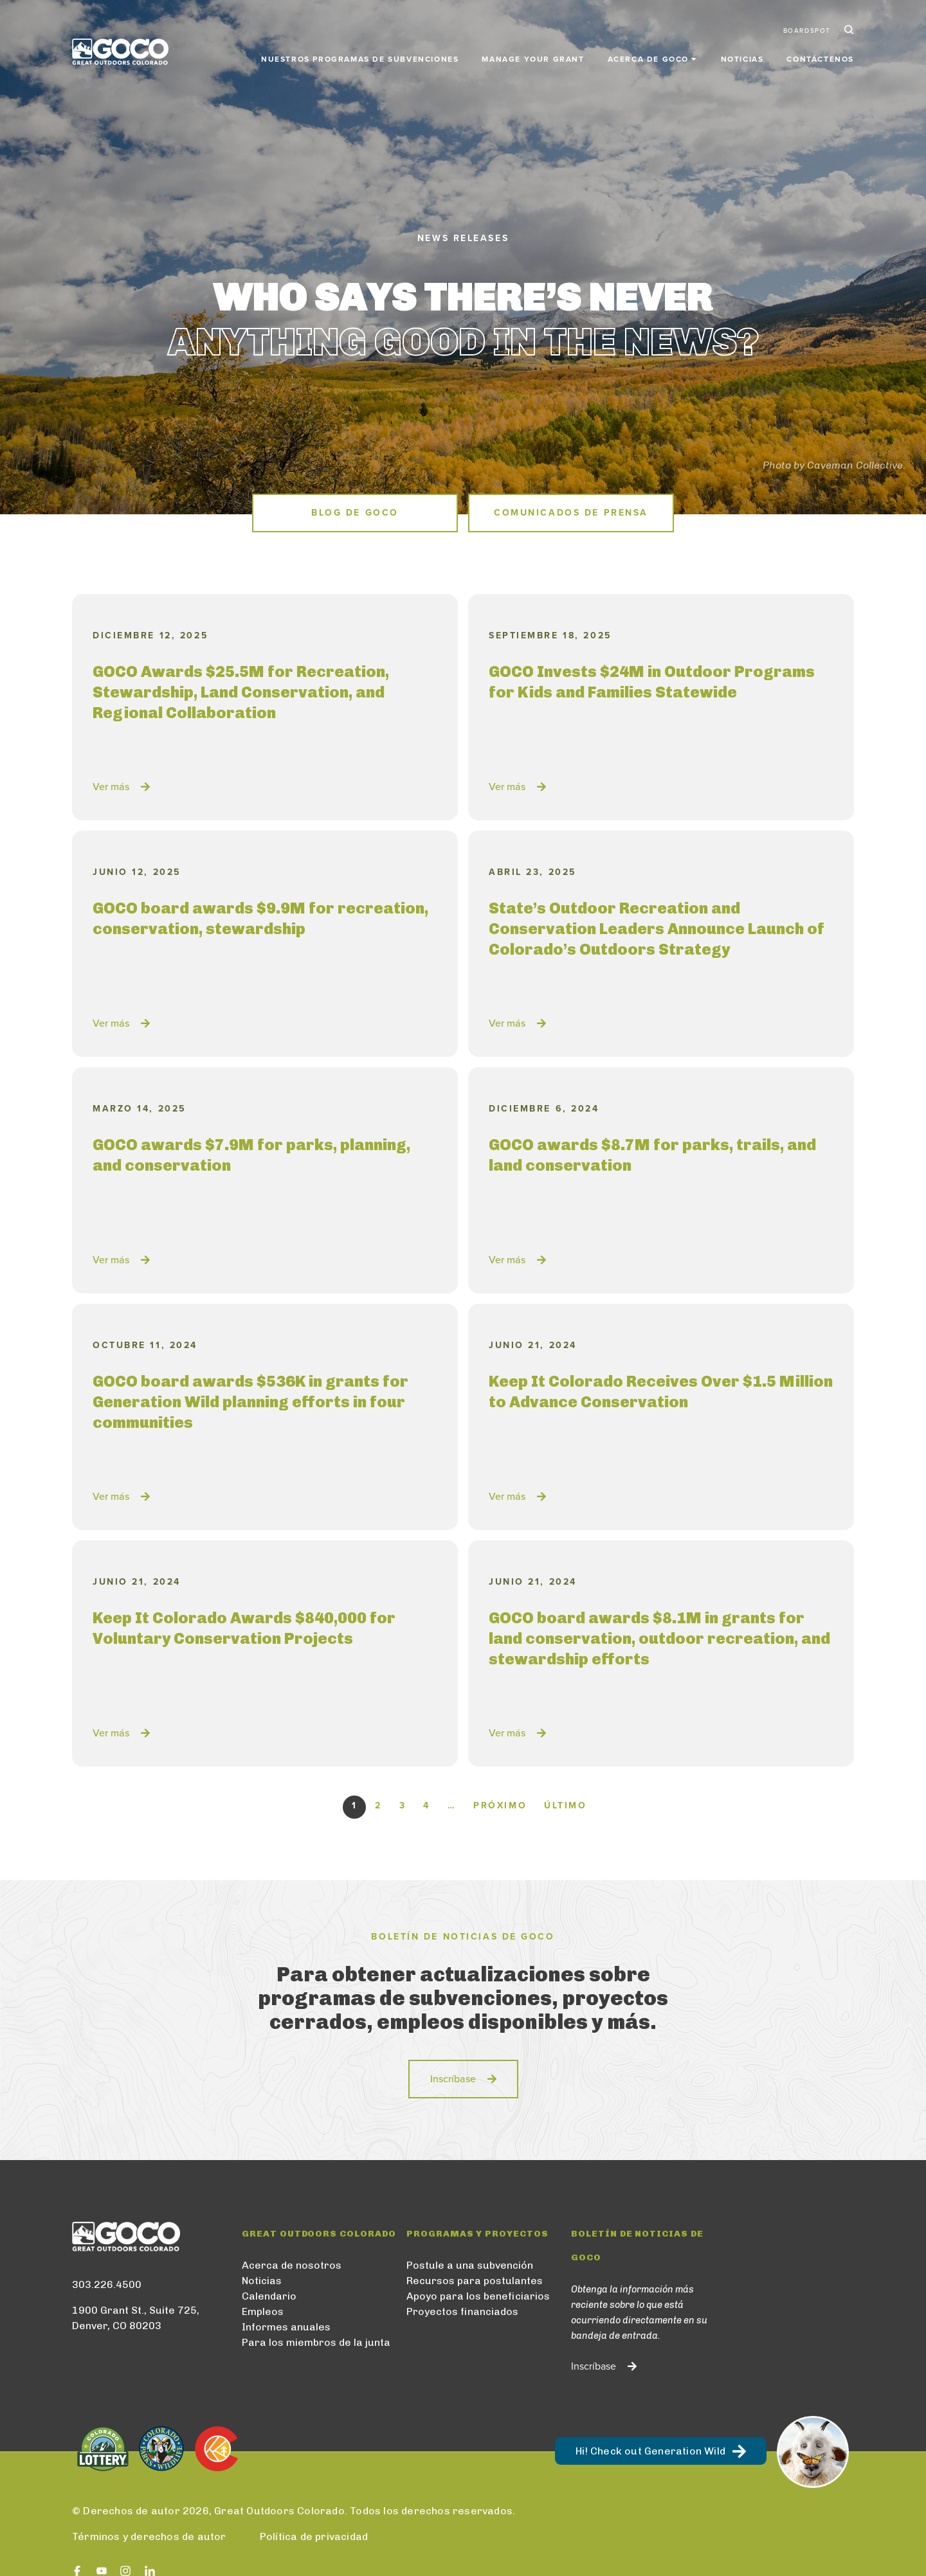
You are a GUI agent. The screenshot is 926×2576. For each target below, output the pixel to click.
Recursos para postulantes (474, 2280)
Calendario (269, 2296)
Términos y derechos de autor (149, 2536)
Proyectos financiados (462, 2311)
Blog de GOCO (355, 512)
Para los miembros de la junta (316, 2342)
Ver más (111, 786)
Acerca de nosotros (291, 2265)
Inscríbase (453, 2079)
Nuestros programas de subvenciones (359, 59)
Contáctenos (820, 59)
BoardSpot (807, 31)
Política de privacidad (314, 2536)
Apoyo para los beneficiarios (478, 2296)
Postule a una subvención (469, 2265)
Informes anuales (286, 2327)
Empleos (263, 2311)
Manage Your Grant (533, 59)
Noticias (742, 59)
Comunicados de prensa (571, 512)
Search (847, 31)
